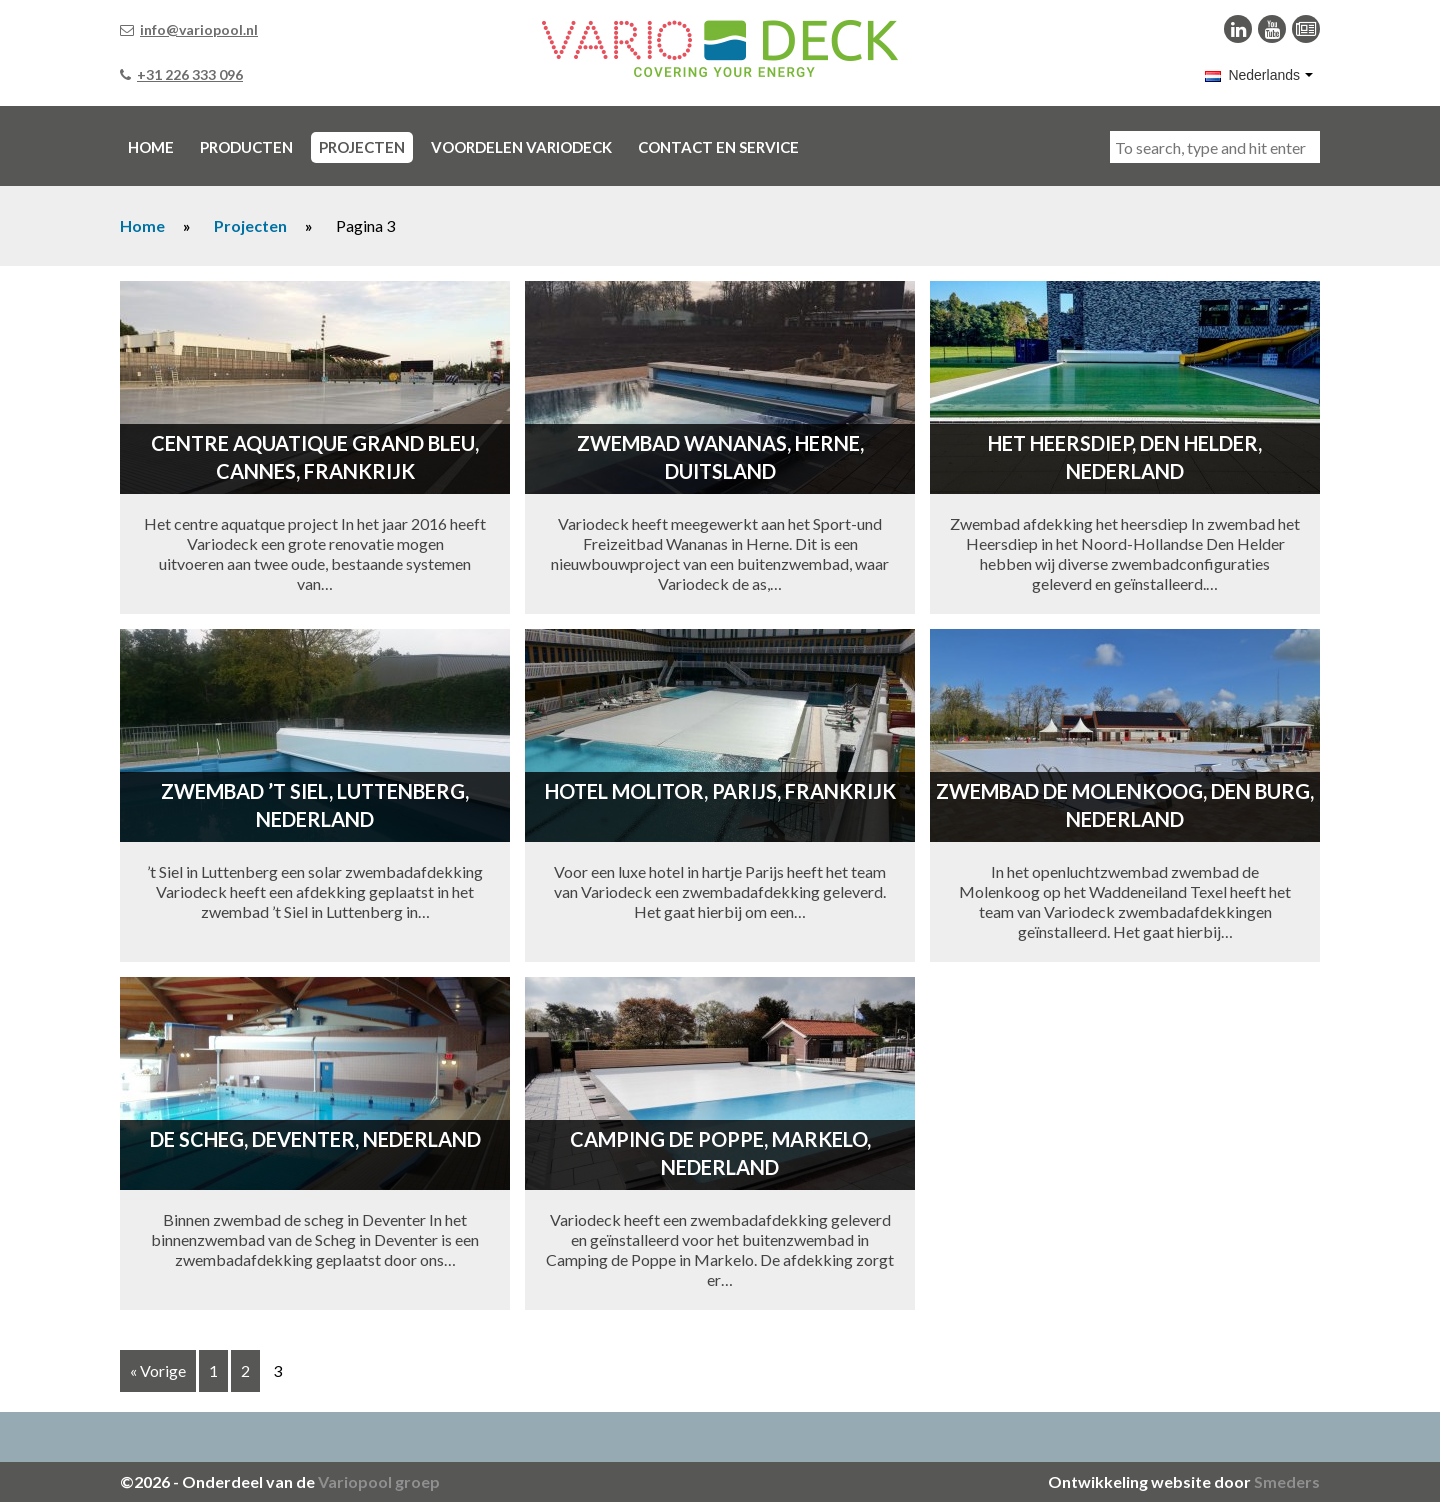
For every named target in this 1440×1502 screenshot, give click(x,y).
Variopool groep (379, 1481)
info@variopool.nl (199, 29)
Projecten (250, 225)
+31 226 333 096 (190, 74)
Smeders (1287, 1481)
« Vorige (158, 1370)
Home (142, 225)
